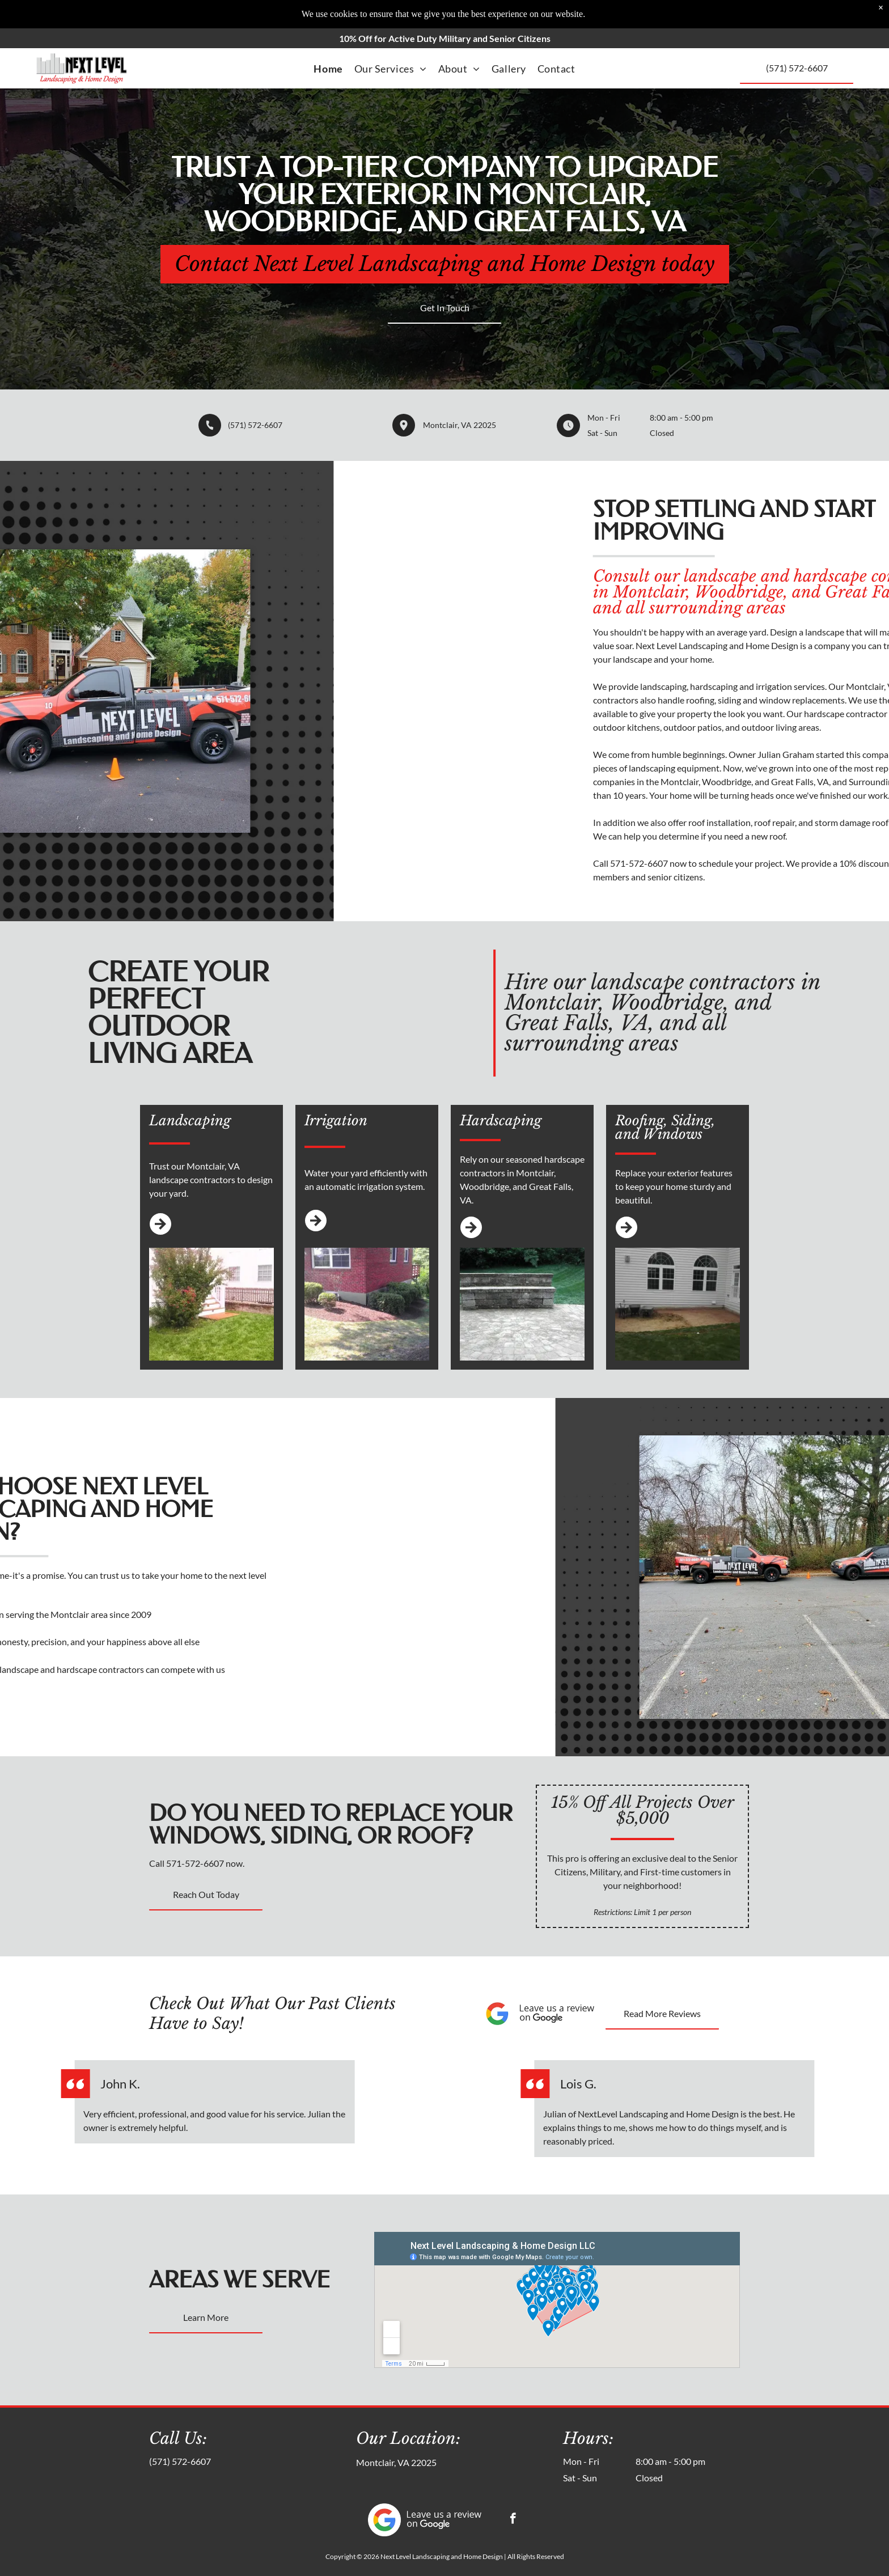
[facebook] (513, 2520)
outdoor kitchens (782, 727)
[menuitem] (328, 68)
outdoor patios (848, 727)
